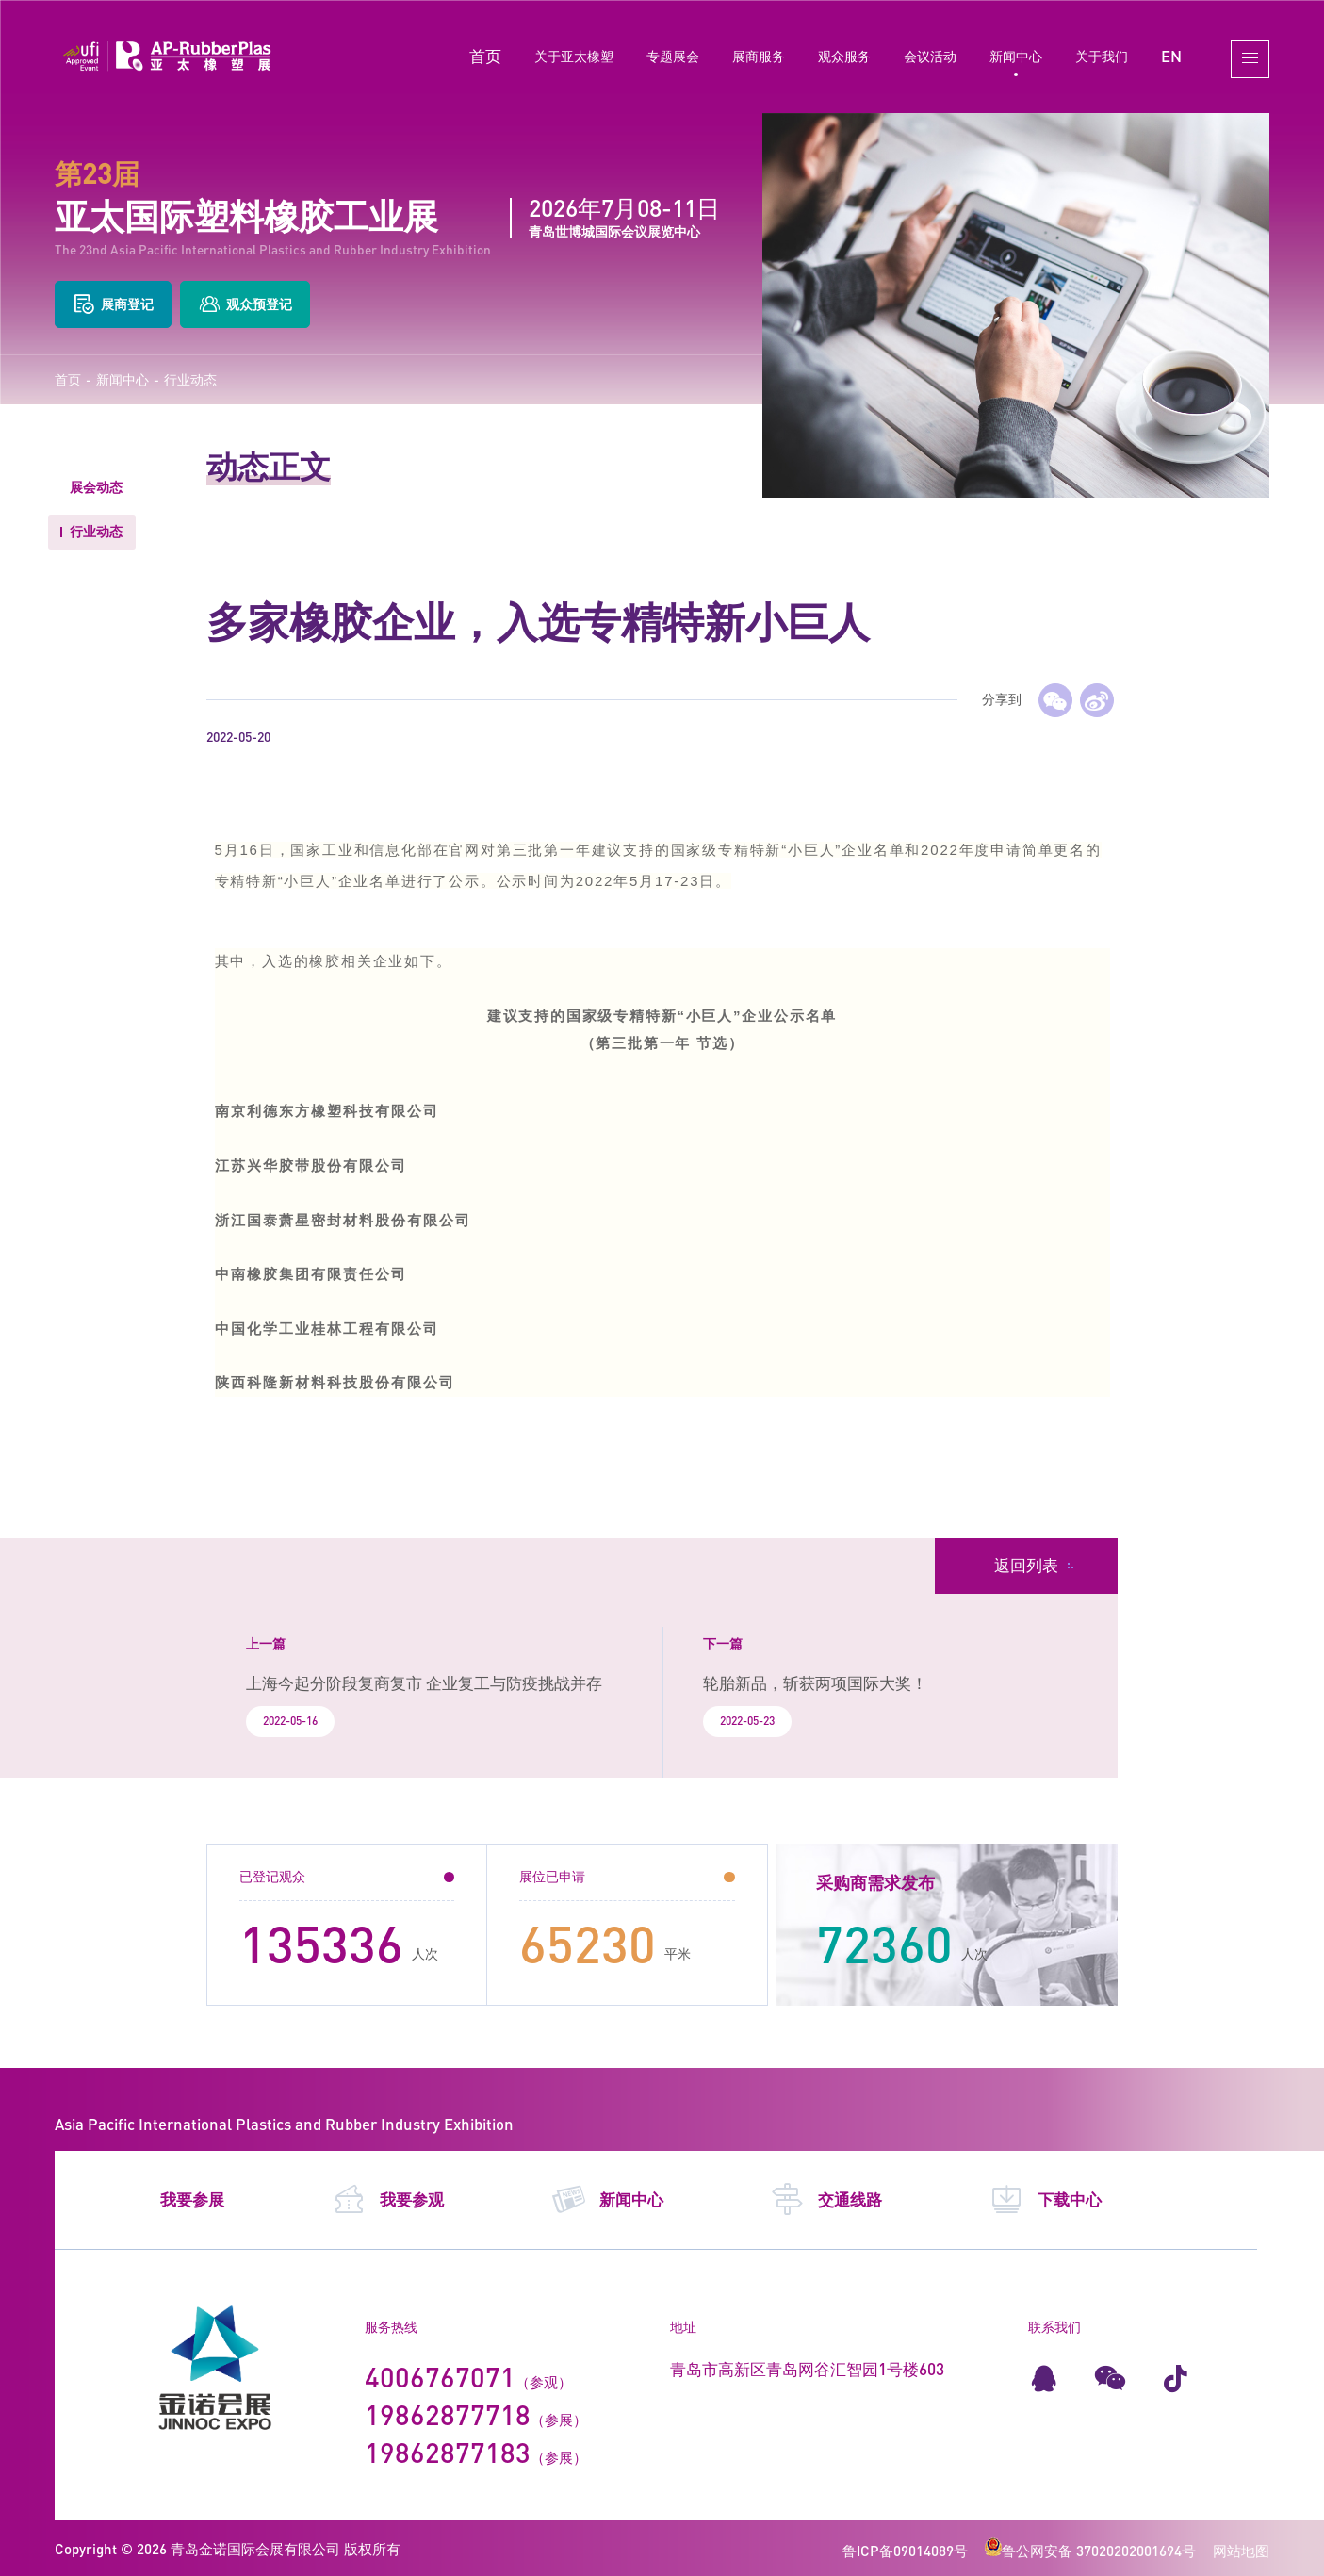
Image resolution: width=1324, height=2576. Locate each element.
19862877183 (448, 2452)
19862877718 (448, 2414)
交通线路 (826, 2200)
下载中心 (1045, 2200)
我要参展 (192, 2199)
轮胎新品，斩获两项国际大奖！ (815, 1683)
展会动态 (96, 487)
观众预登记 (245, 304)
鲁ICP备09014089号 (905, 2550)
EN (1171, 56)
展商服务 (758, 56)
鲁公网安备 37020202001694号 (1090, 2550)
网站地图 (1241, 2550)
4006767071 (440, 2376)
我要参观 (388, 2200)
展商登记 (113, 304)
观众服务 (844, 56)
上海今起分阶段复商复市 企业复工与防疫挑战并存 (424, 1683)
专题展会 (672, 56)
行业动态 (190, 379)
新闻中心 (1015, 56)
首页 (485, 56)
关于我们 (1101, 56)
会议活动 (930, 56)
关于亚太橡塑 (573, 56)
